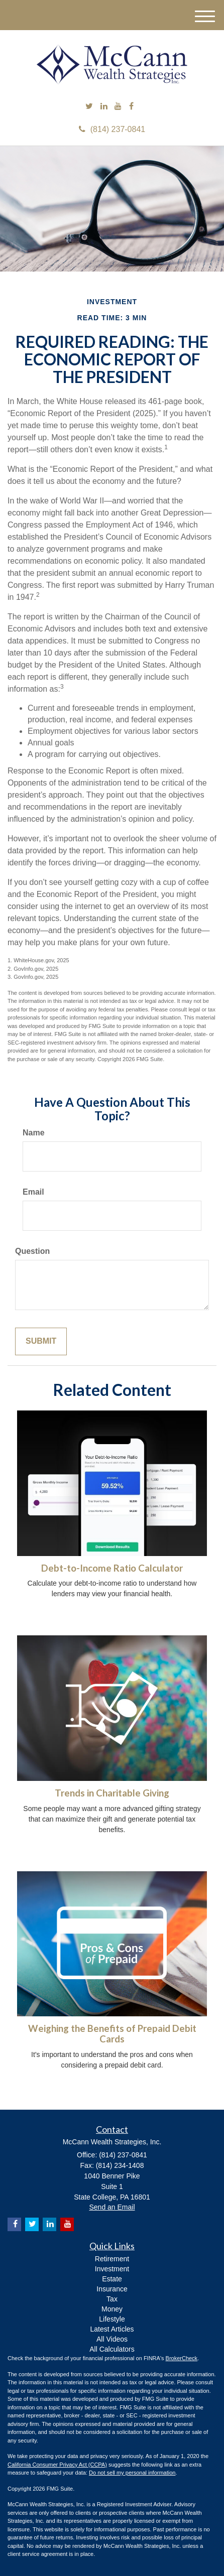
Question (32, 1251)
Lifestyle (112, 2319)
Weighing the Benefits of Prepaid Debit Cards (112, 2033)
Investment (112, 2269)
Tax (112, 2299)
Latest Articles (112, 2329)
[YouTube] (118, 106)
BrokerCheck (182, 2358)
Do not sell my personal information (132, 2473)
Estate (112, 2279)
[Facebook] (131, 106)
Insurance (111, 2289)
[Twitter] (89, 106)
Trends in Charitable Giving (112, 1792)
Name (34, 1132)
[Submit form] (41, 1341)
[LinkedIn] (103, 106)
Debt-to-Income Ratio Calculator (112, 1568)
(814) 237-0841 (112, 129)
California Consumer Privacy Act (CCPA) (57, 2465)
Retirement (112, 2259)
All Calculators (111, 2349)
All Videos (112, 2339)
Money (112, 2309)
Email (33, 1192)
